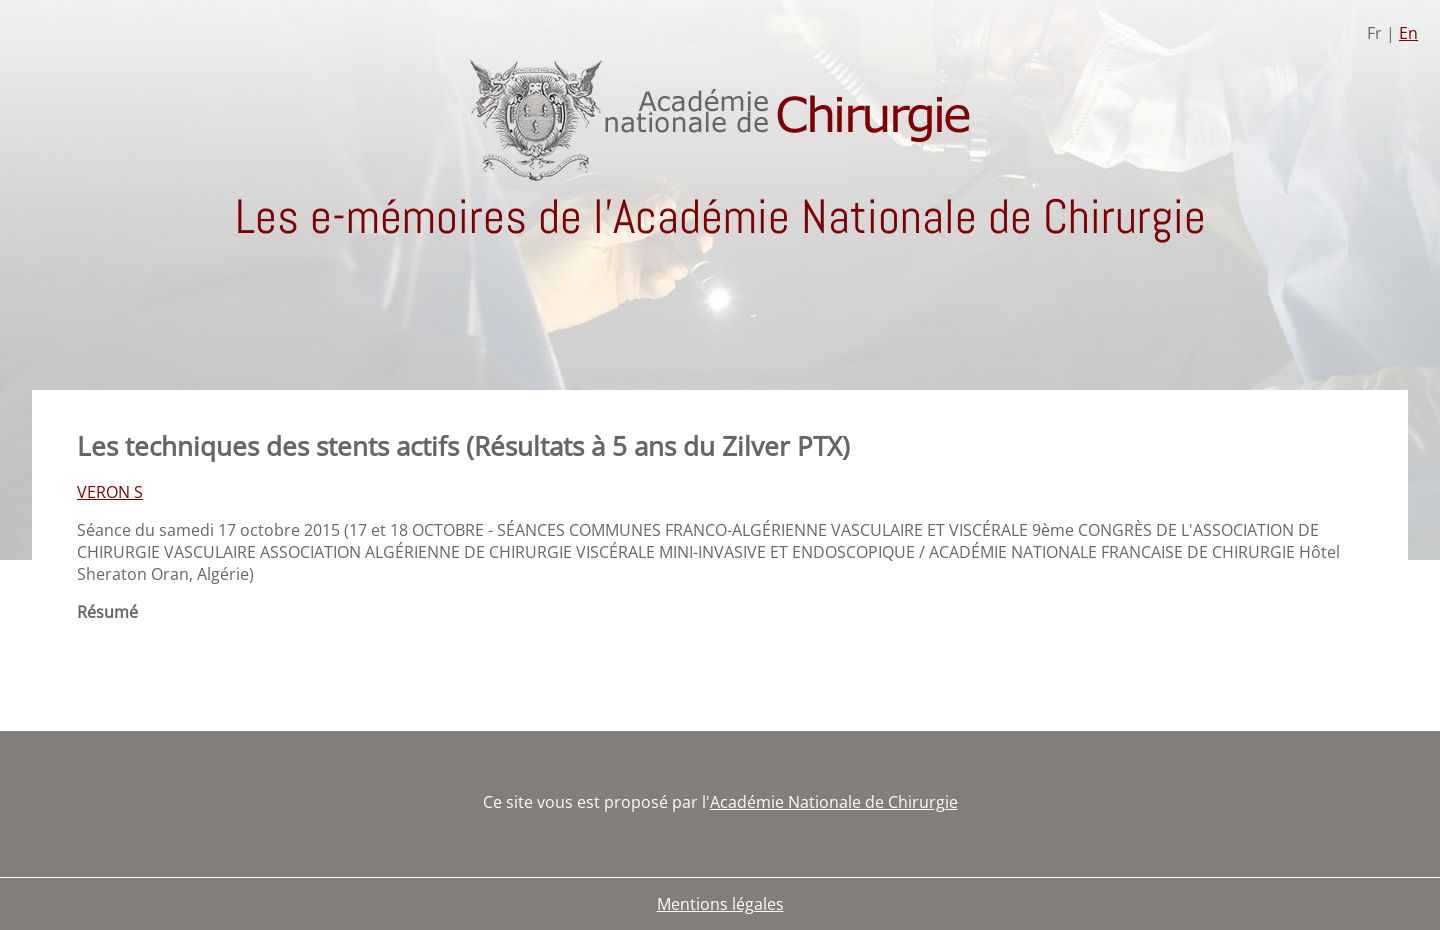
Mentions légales (720, 904)
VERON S (110, 492)
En (1408, 33)
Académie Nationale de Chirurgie (834, 802)
